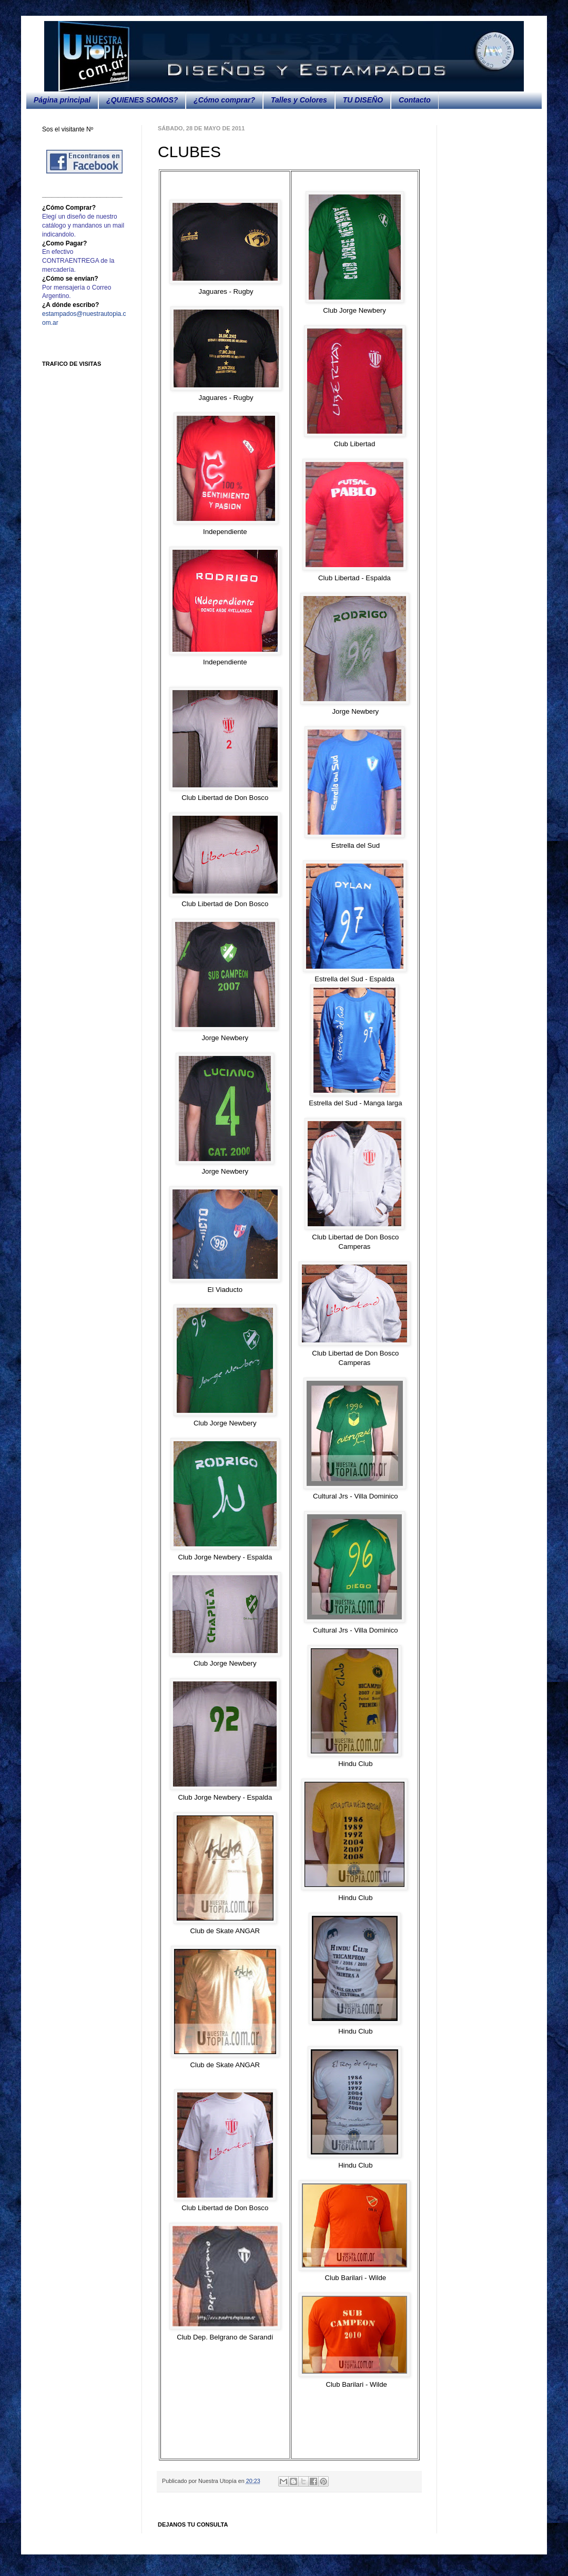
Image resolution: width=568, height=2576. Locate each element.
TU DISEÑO (363, 100)
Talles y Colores (299, 100)
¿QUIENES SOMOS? (142, 100)
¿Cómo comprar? (224, 100)
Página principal (62, 100)
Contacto (415, 100)
